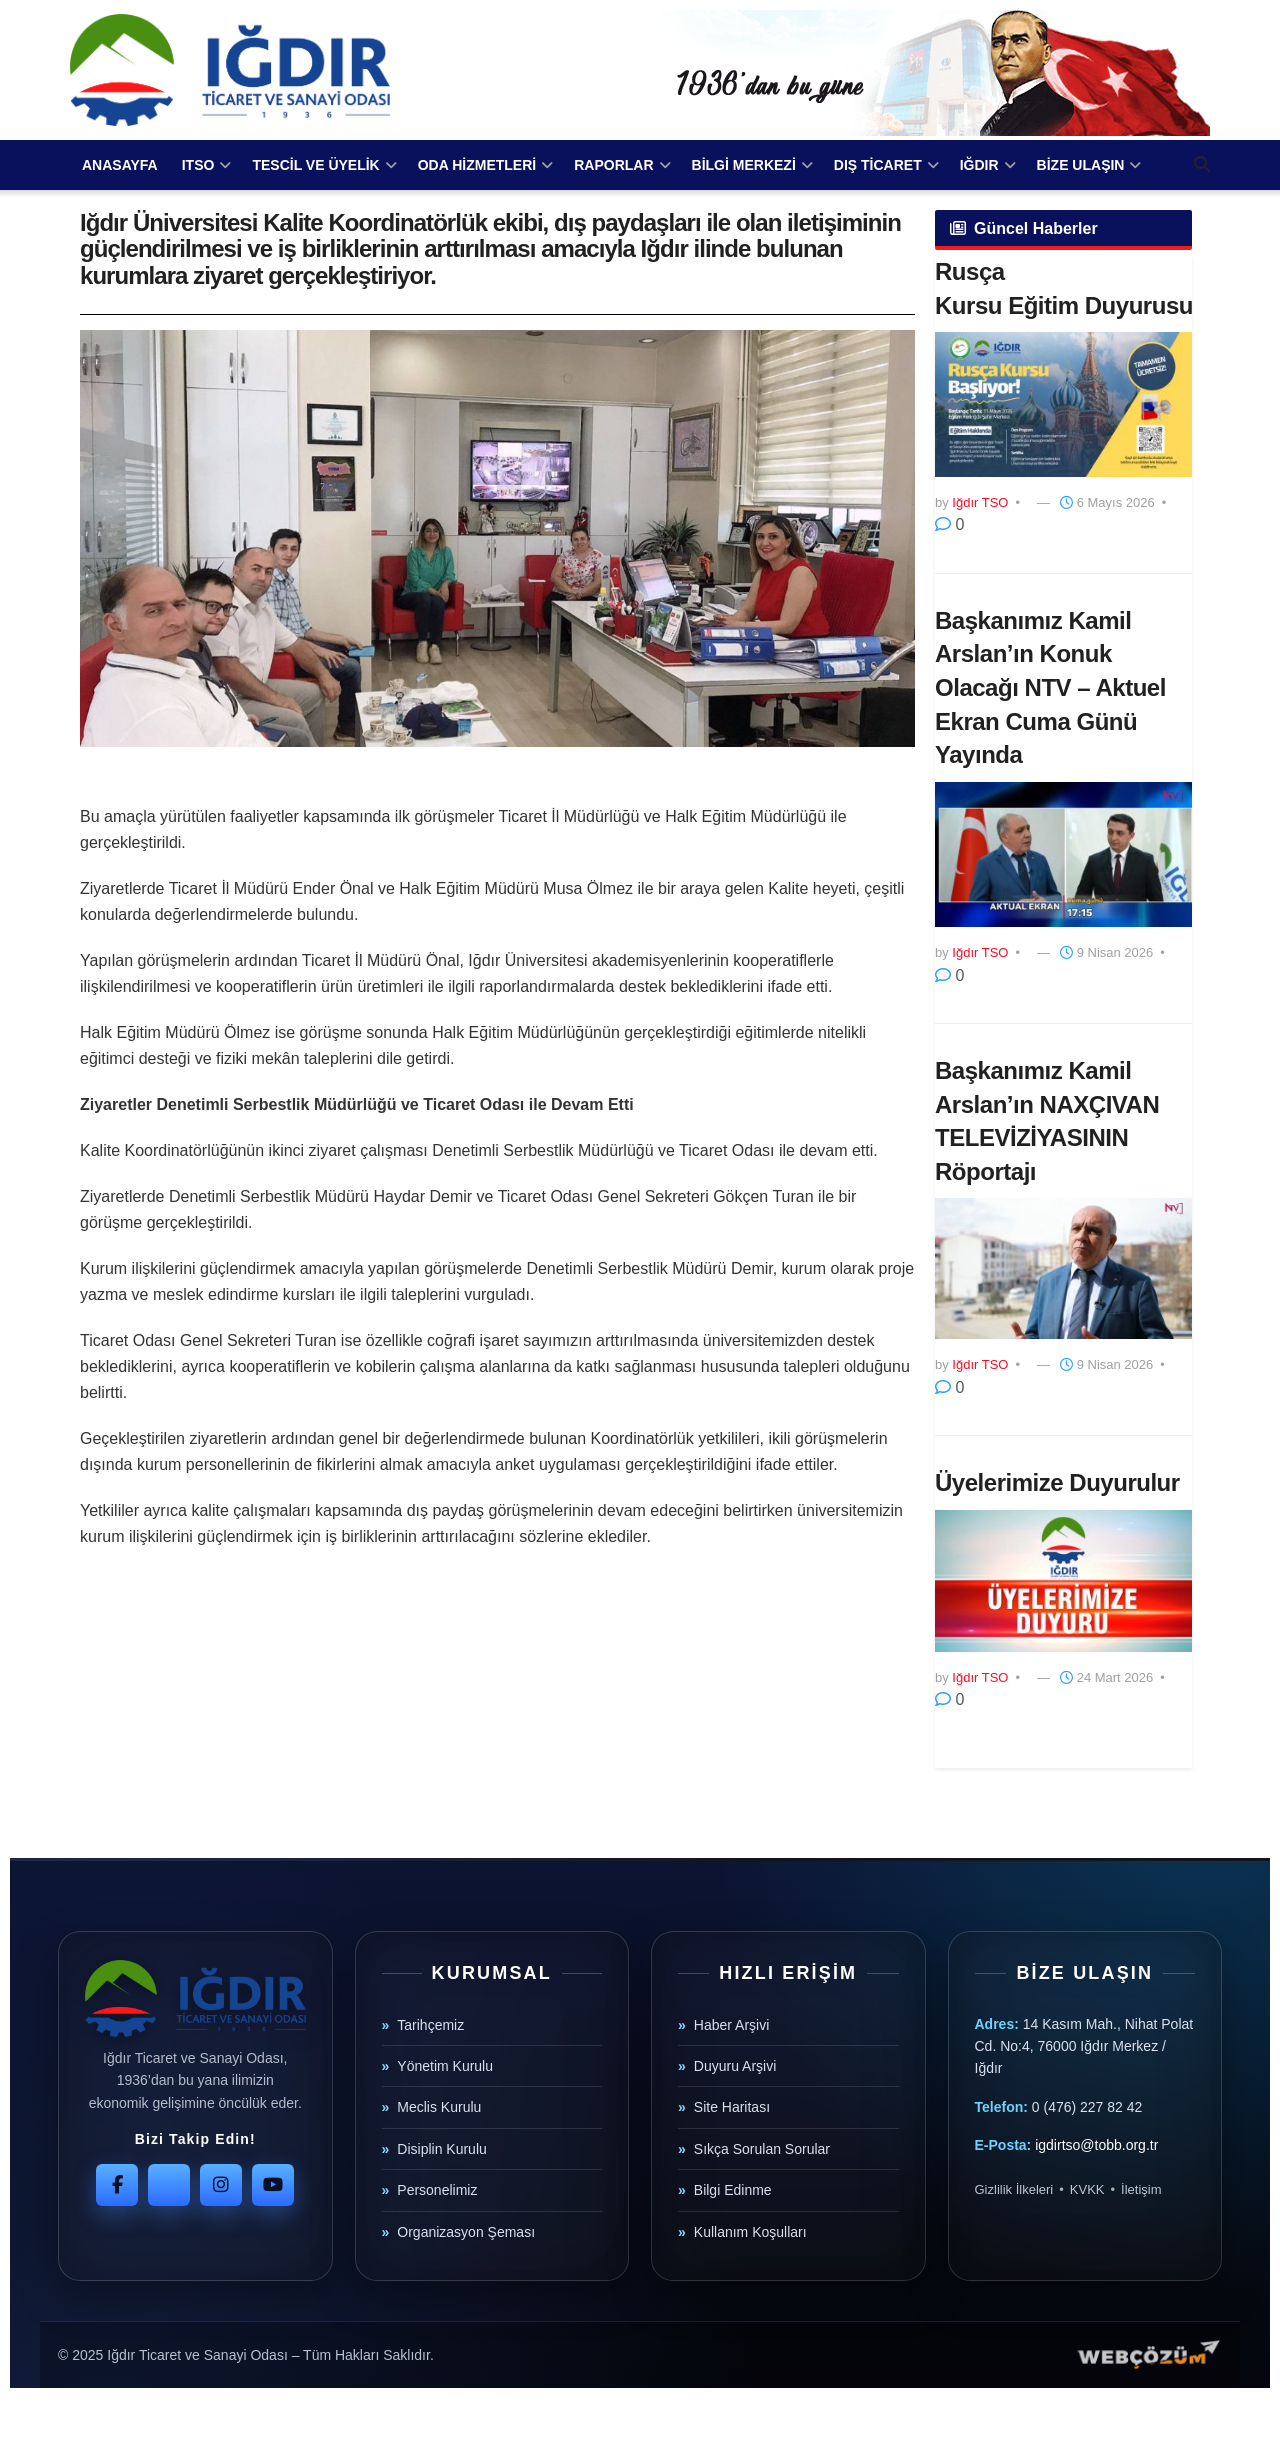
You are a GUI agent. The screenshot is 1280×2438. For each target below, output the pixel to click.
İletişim (1141, 2189)
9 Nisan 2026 (1106, 952)
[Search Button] (1202, 165)
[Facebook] (117, 2185)
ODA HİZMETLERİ (477, 165)
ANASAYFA (120, 165)
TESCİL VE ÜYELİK (315, 165)
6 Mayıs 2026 (1107, 502)
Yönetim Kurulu (445, 2066)
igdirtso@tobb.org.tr (1096, 2145)
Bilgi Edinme (733, 2190)
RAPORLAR (613, 165)
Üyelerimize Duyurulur (1057, 1482)
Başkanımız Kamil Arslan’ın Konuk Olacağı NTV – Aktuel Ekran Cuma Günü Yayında (1050, 687)
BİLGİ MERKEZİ (744, 165)
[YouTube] (273, 2185)
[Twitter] (169, 2185)
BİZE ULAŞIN (1081, 165)
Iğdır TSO (980, 502)
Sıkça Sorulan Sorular (762, 2149)
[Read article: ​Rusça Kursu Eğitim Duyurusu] (1063, 404)
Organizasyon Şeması (466, 2232)
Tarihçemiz (430, 2025)
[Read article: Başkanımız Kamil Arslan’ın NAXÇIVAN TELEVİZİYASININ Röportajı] (1063, 1268)
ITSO (198, 165)
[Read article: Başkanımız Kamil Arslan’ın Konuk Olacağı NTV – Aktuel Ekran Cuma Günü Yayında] (1063, 855)
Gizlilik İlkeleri (1014, 2189)
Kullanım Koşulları (750, 2232)
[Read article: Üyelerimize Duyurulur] (1063, 1581)
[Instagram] (221, 2185)
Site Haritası (732, 2107)
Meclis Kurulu (439, 2107)
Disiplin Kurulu (441, 2149)
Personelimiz (437, 2190)
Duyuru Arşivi (735, 2066)
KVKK (1087, 2189)
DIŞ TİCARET (878, 165)
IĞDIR (979, 165)
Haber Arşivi (731, 2025)
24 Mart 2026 (1106, 1677)
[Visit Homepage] (230, 70)
